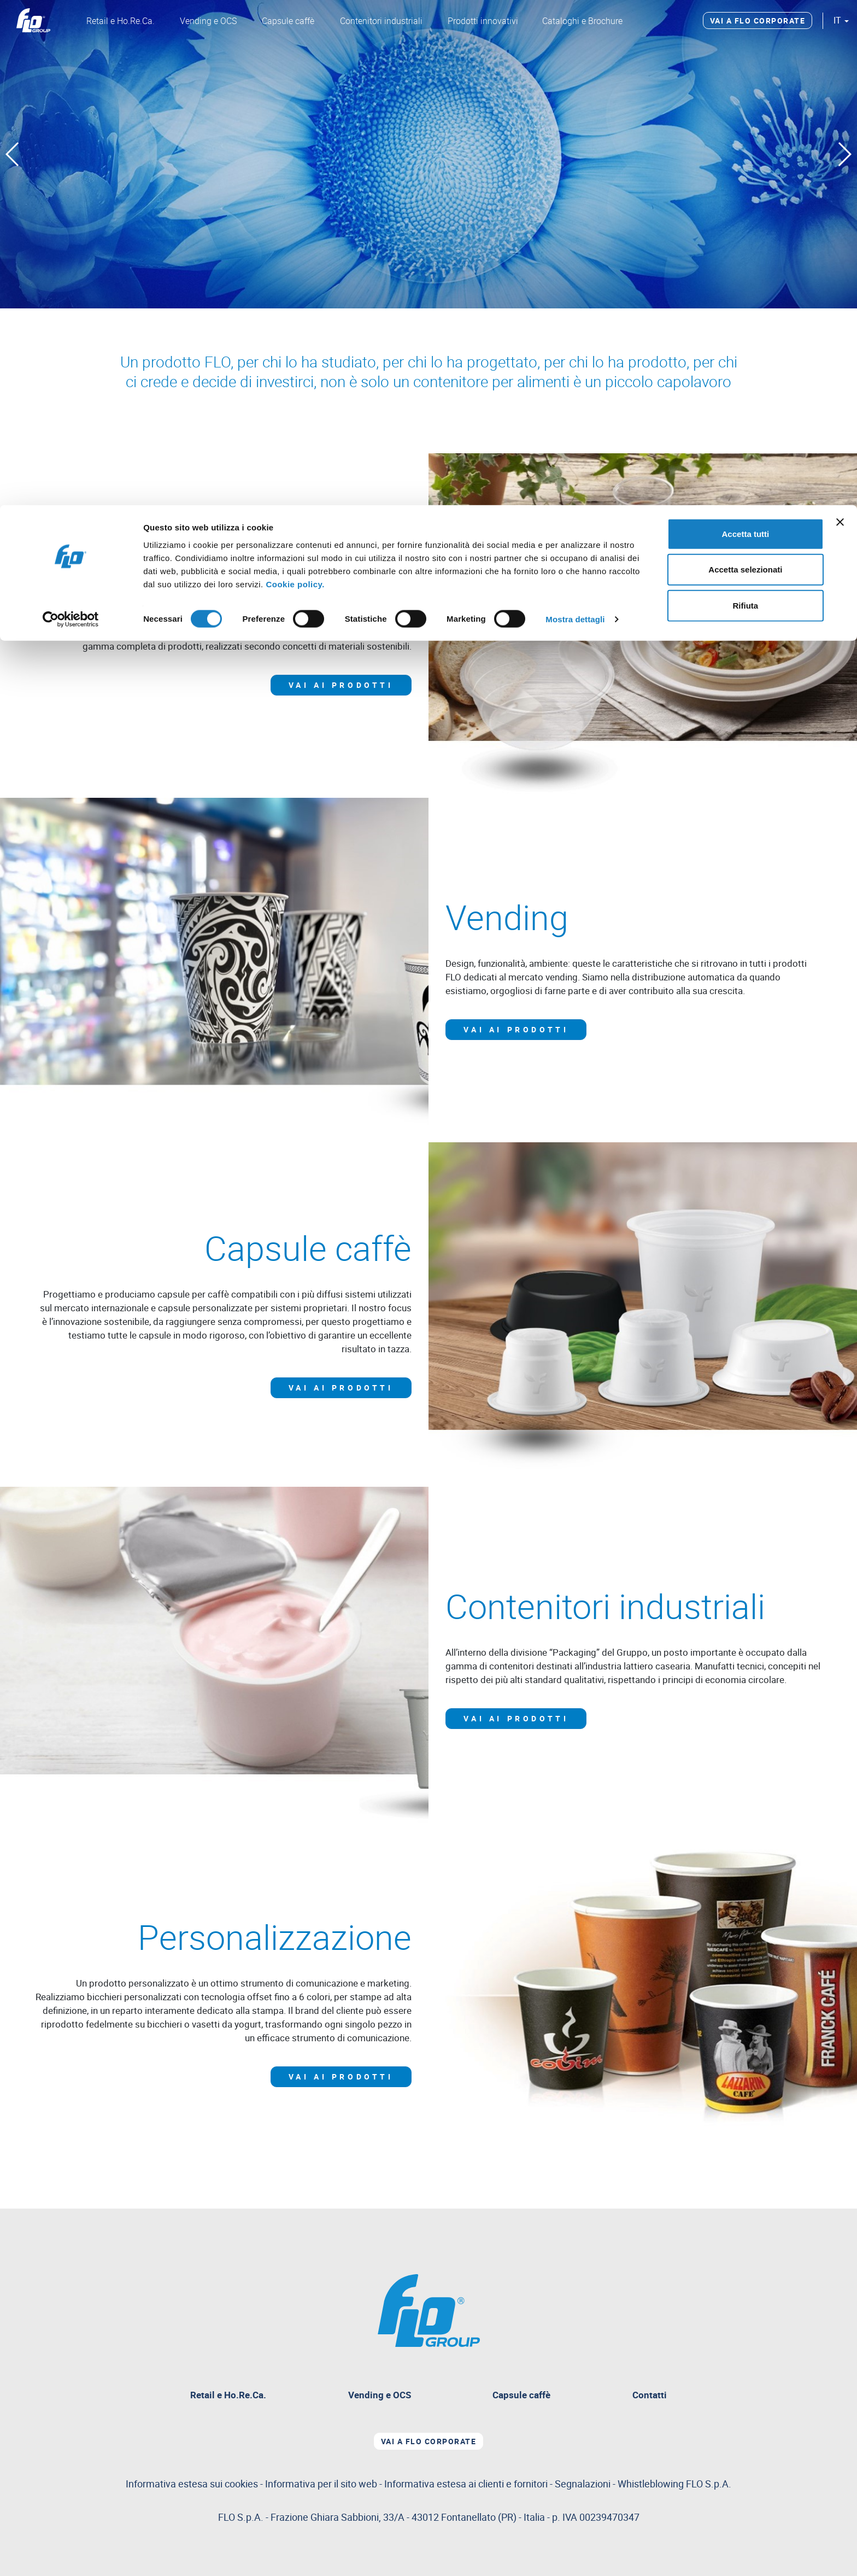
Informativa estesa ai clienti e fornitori (466, 2483)
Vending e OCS (379, 2394)
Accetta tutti (746, 28)
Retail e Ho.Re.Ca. (228, 2394)
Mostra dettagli (574, 114)
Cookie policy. (295, 79)
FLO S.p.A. (708, 2483)
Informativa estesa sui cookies (192, 2483)
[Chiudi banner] (840, 17)
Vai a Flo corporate (429, 2440)
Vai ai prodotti (341, 685)
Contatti (649, 2394)
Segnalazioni (643, 2483)
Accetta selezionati (745, 64)
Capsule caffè (521, 2394)
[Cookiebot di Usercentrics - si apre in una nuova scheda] (71, 115)
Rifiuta (746, 100)
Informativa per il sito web (321, 2483)
